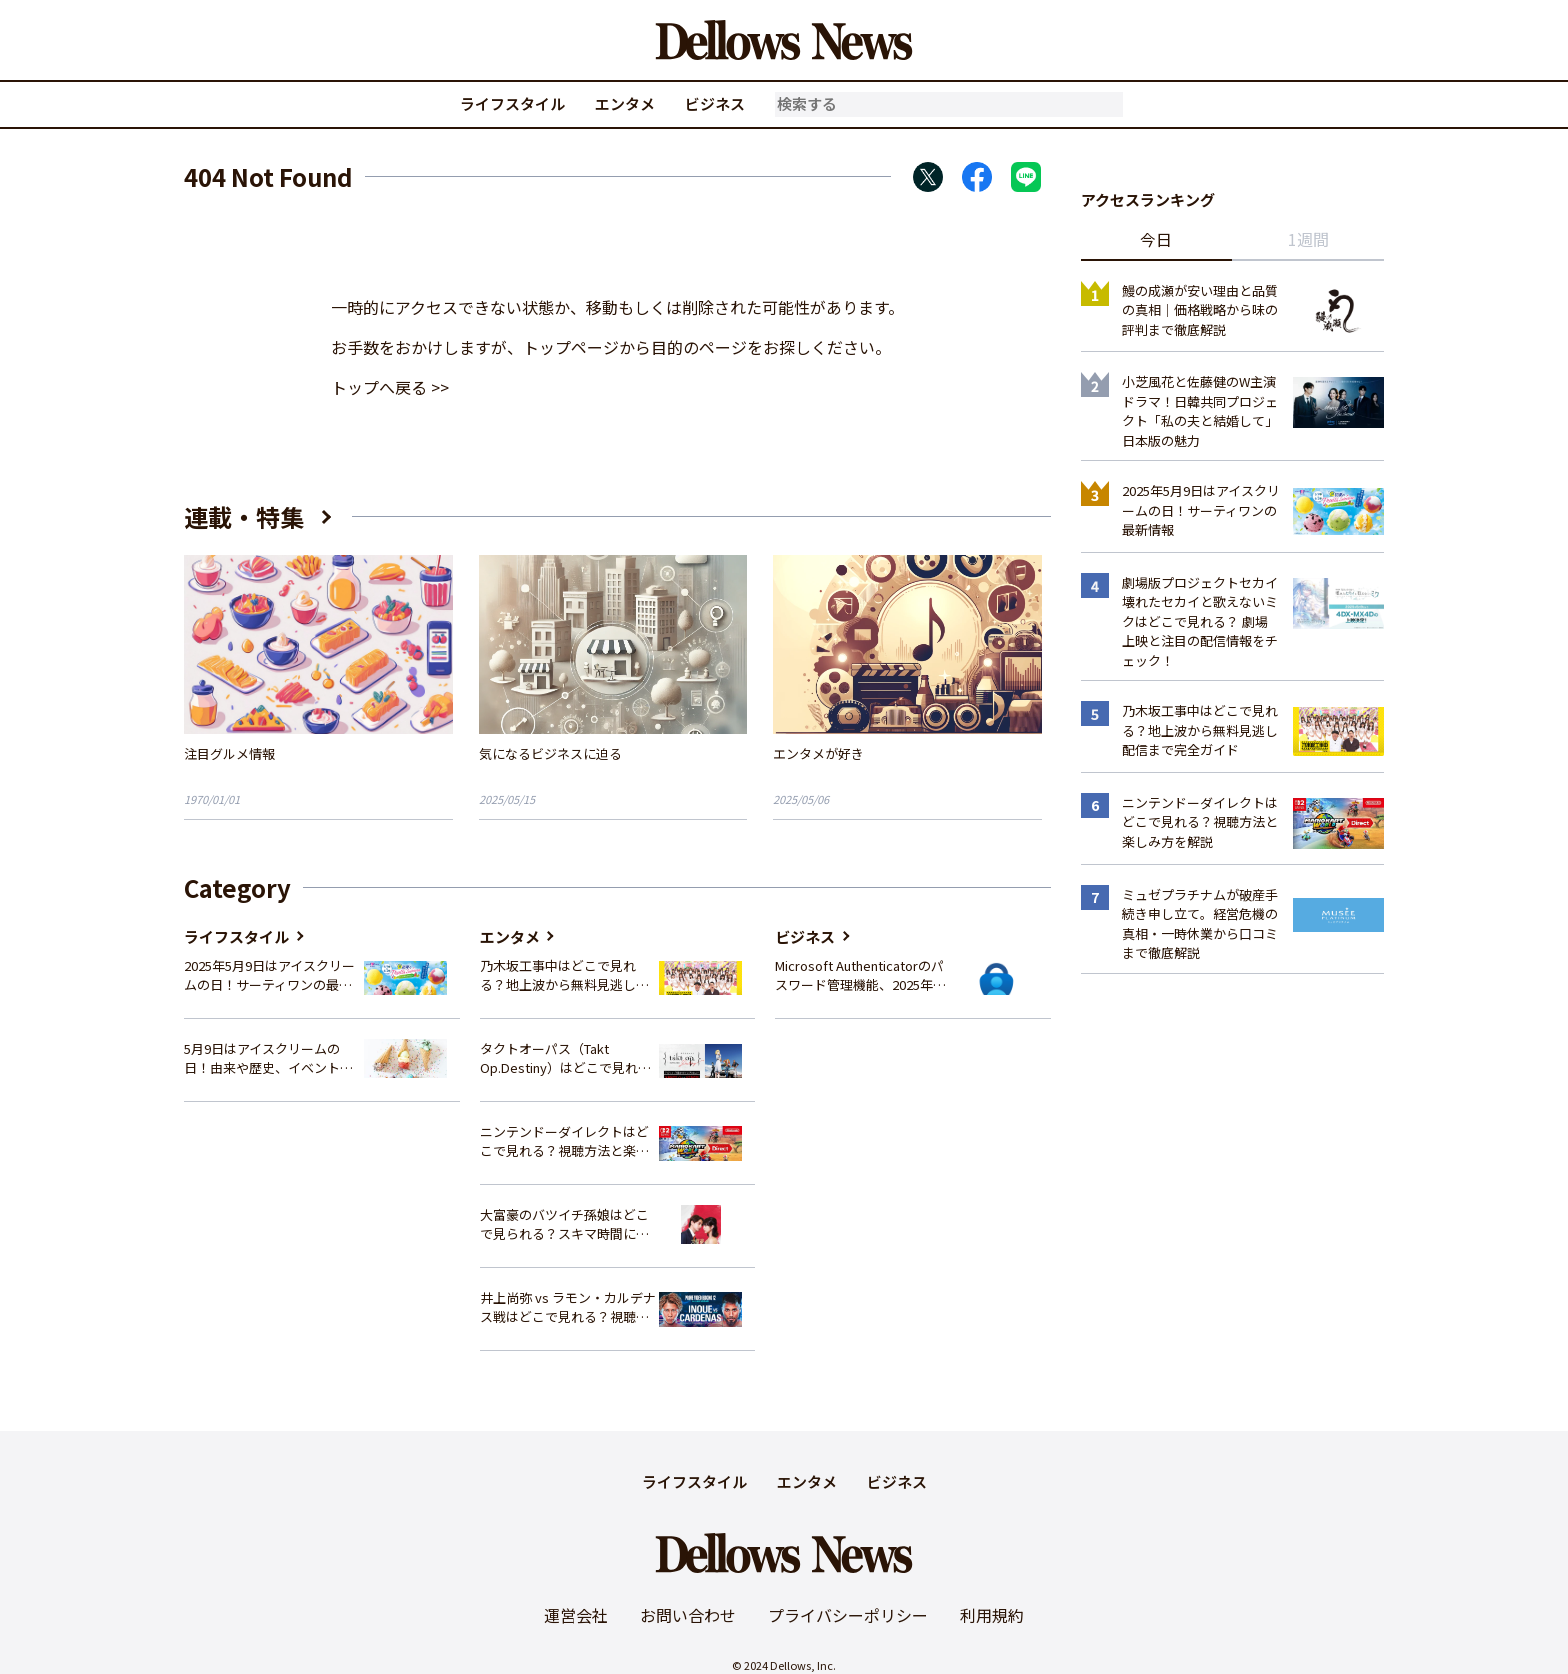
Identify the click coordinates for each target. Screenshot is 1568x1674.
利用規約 (992, 1615)
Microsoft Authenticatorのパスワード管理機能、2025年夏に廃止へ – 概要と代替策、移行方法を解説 (860, 975)
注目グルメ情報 (229, 753)
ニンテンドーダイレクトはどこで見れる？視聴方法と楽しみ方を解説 (564, 1141)
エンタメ (625, 103)
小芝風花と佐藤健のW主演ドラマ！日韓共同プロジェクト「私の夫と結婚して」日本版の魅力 (1200, 411)
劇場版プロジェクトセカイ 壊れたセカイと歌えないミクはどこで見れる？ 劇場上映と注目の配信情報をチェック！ (1200, 621)
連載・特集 (244, 516)
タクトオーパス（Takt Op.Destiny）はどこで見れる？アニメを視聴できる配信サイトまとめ (564, 1058)
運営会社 (576, 1615)
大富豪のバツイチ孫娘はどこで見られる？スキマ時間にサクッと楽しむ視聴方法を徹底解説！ (564, 1224)
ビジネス (715, 103)
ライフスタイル (512, 103)
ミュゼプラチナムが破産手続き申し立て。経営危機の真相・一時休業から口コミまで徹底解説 (1200, 924)
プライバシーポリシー (848, 1615)
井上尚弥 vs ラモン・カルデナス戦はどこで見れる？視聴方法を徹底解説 (568, 1307)
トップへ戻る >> (390, 387)
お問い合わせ (688, 1615)
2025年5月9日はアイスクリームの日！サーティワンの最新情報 (269, 975)
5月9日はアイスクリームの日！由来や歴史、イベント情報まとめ (268, 1058)
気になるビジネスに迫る (550, 753)
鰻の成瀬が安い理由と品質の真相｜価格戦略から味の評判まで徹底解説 (1200, 310)
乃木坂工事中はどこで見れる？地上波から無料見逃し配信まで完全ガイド (564, 975)
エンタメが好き (818, 753)
